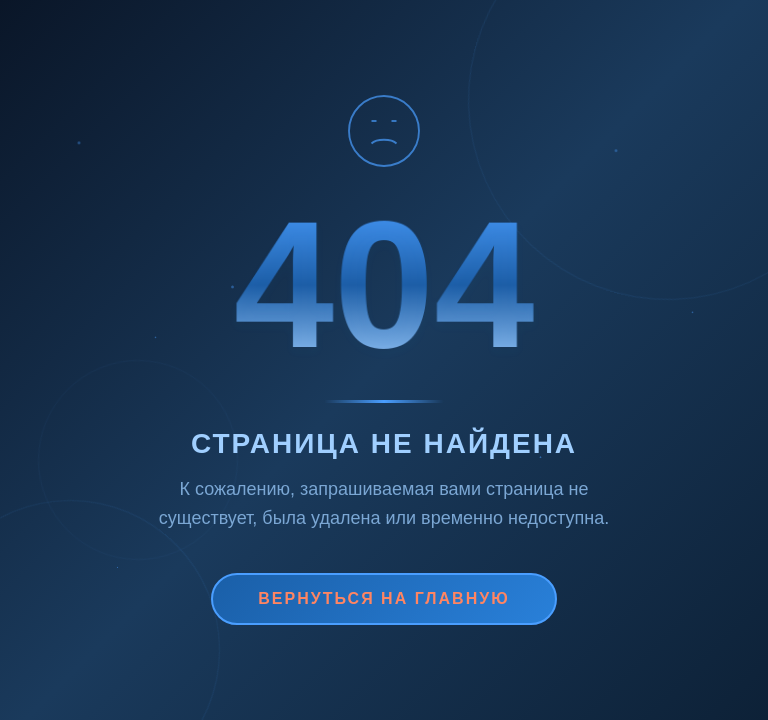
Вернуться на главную (383, 598)
